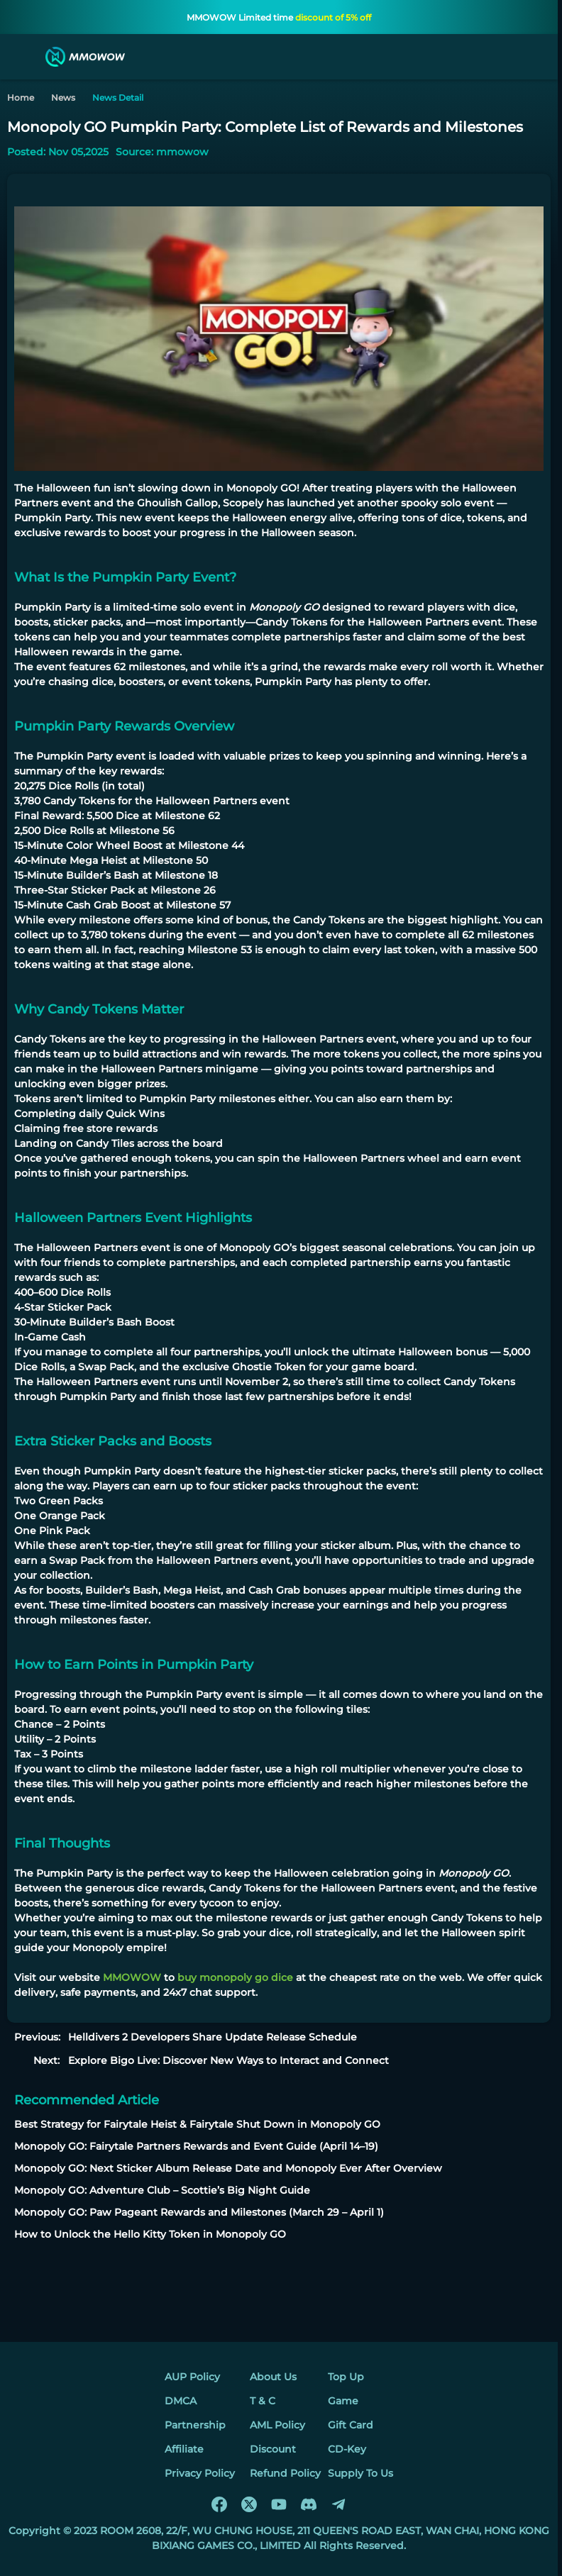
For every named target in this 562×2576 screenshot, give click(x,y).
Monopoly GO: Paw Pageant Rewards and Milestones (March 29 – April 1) (199, 2212)
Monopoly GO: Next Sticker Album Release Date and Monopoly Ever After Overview (228, 2168)
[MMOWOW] (85, 57)
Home (20, 98)
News (63, 98)
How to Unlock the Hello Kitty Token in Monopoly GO (150, 2234)
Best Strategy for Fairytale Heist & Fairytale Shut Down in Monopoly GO (197, 2124)
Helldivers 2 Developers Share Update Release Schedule (212, 2037)
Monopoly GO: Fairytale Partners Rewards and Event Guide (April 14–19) (196, 2146)
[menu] (24, 57)
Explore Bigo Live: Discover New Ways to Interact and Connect (228, 2060)
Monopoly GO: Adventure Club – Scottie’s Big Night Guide (162, 2190)
